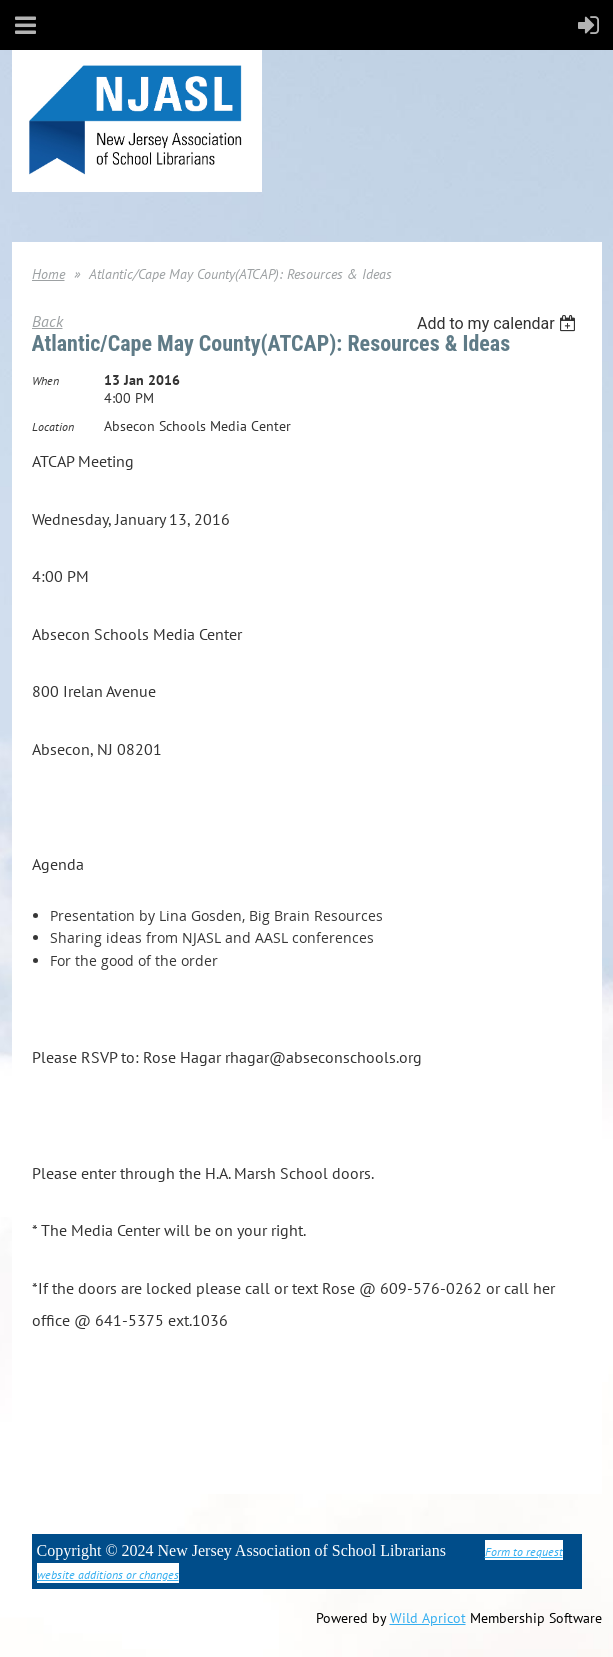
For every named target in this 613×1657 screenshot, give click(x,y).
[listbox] (499, 323)
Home (48, 274)
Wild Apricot (428, 1618)
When (45, 380)
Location (53, 426)
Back (47, 321)
